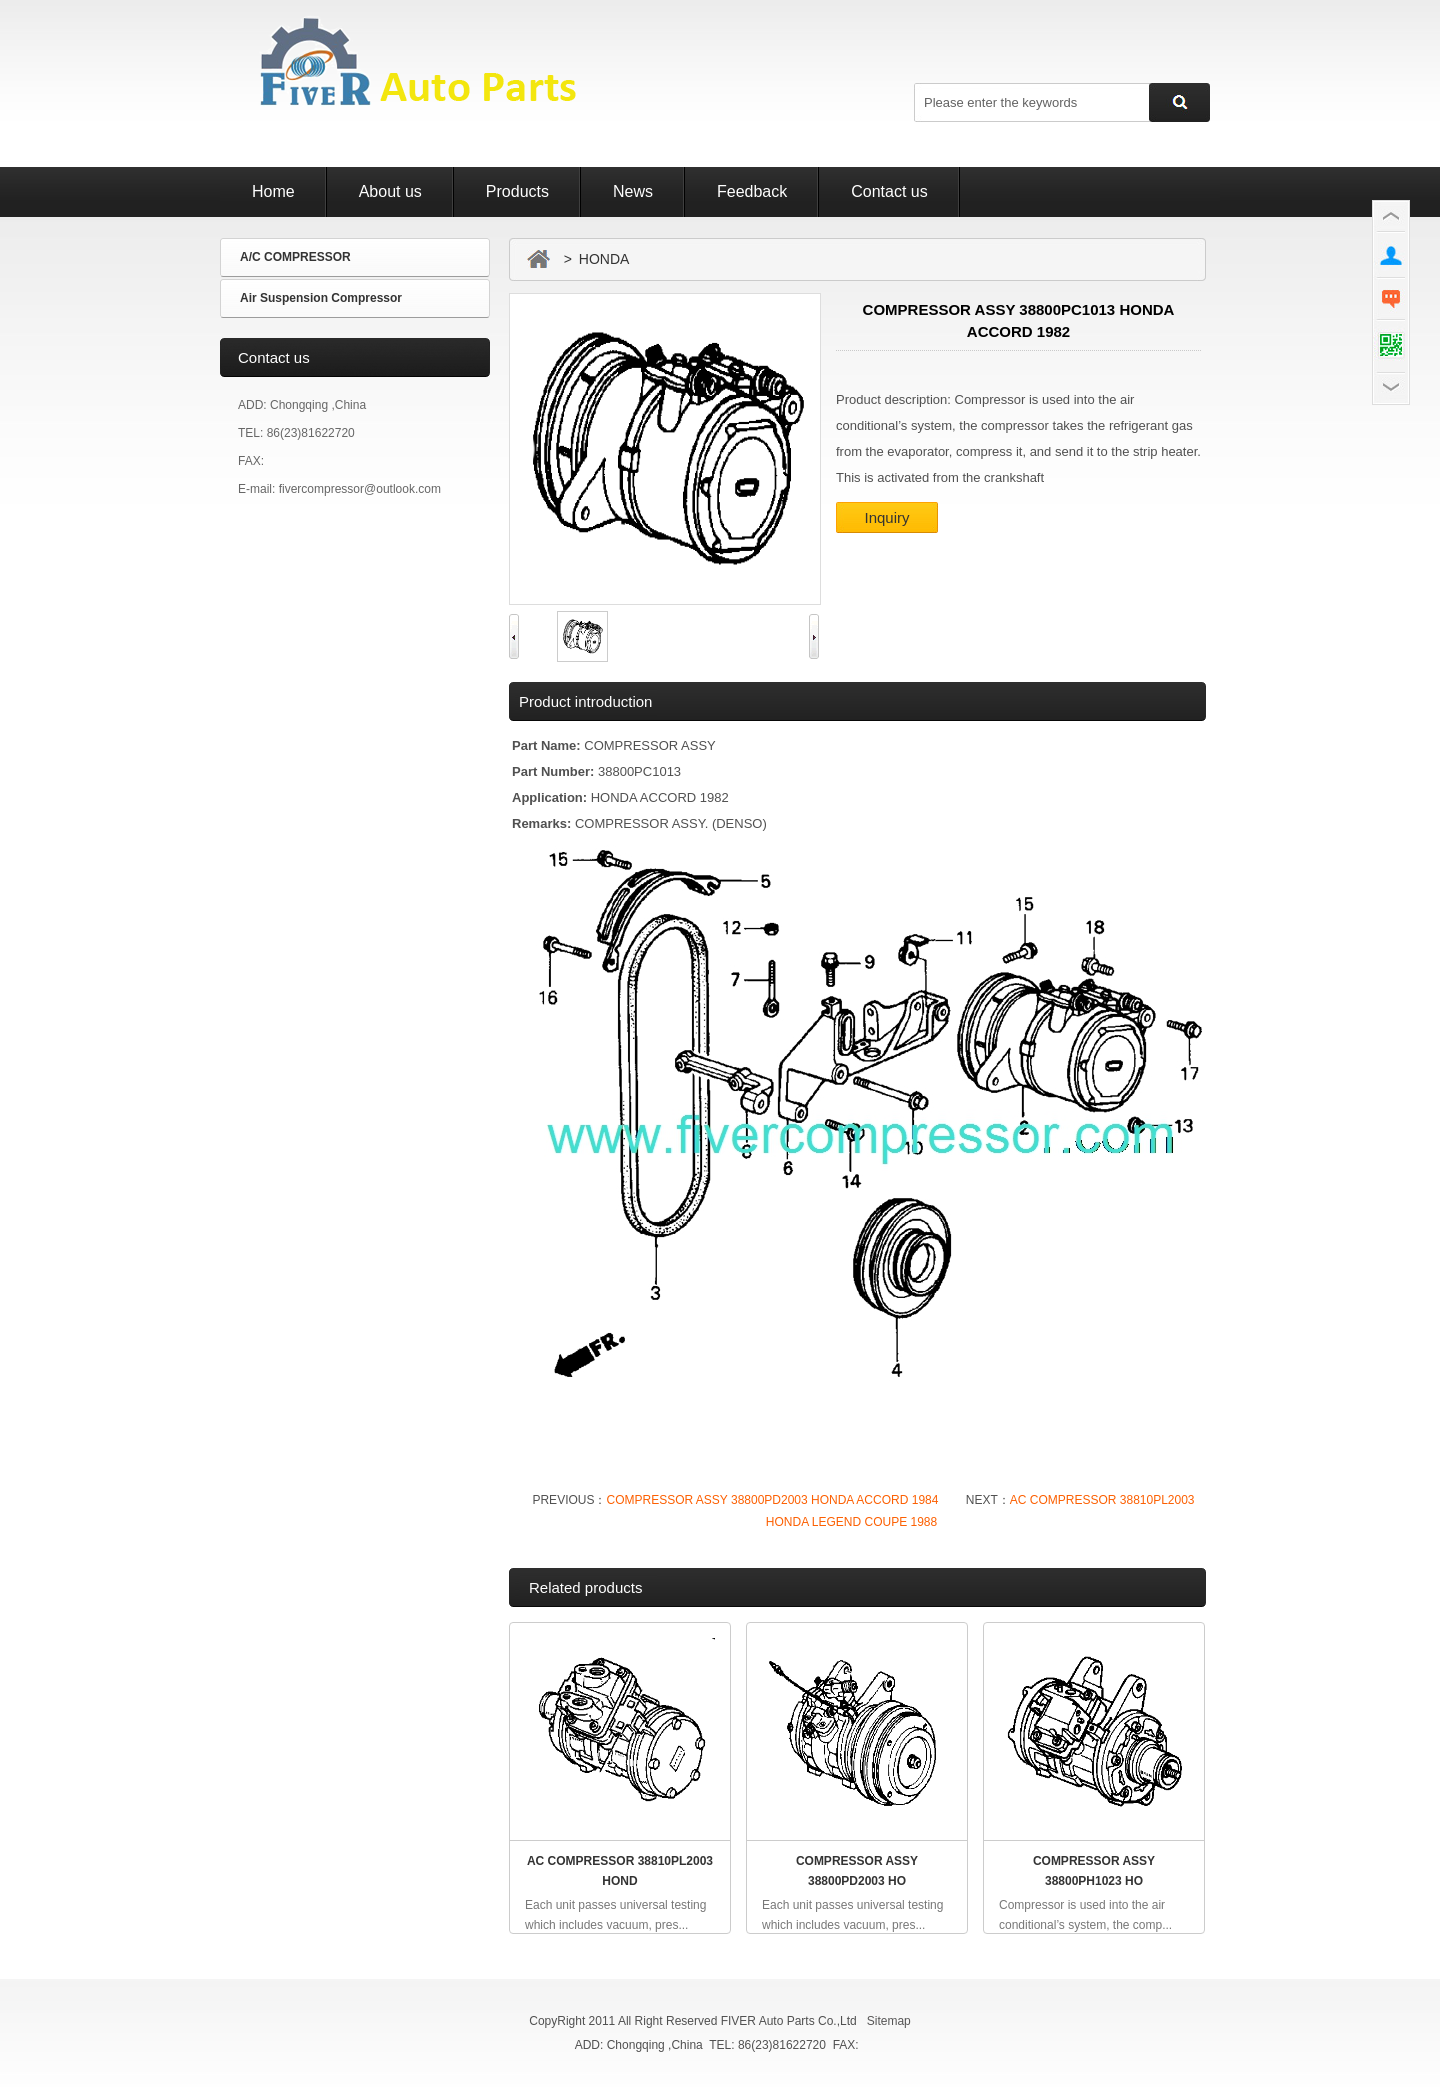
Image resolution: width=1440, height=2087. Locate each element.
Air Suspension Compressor (321, 298)
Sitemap (889, 2021)
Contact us (889, 191)
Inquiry (886, 517)
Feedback (752, 191)
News (633, 191)
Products (517, 191)
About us (390, 191)
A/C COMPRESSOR (295, 257)
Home (273, 191)
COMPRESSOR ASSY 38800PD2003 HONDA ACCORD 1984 (772, 1500)
